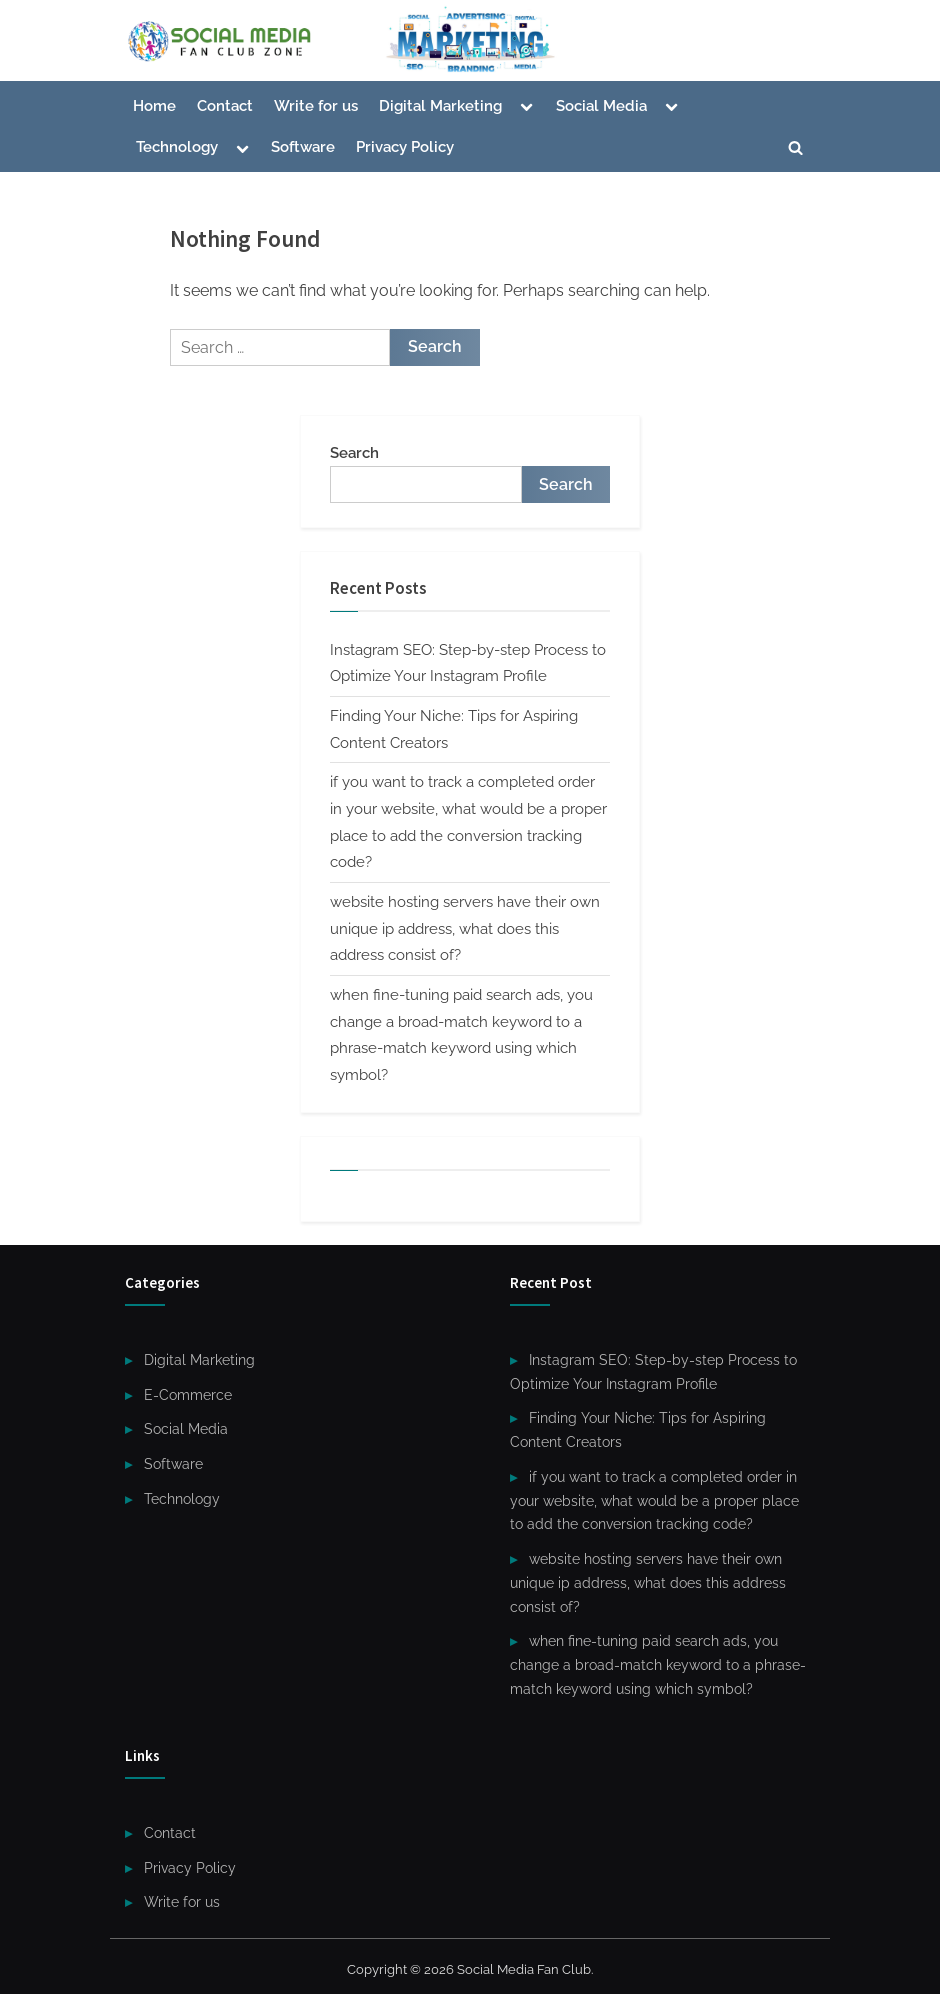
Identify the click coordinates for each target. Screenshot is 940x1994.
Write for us (316, 106)
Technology (177, 147)
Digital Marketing (440, 106)
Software (303, 147)
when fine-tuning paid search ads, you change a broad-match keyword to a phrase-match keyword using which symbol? (658, 1665)
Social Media (601, 106)
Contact (225, 106)
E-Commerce (188, 1395)
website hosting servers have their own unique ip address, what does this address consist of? (465, 928)
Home (154, 106)
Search (354, 453)
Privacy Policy (405, 147)
